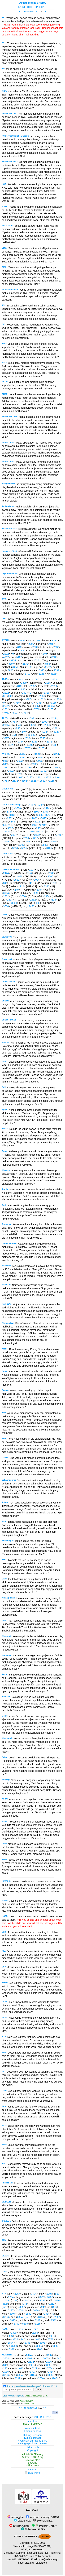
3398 (36, 893)
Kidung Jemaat (32, 2437)
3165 (29, 667)
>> (44, 11)
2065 (51, 643)
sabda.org (41, 2562)
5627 (41, 805)
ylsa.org (29, 2562)
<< (20, 11)
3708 (6, 906)
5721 (49, 815)
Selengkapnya (42, 2520)
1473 (10, 899)
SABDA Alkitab (19, 2525)
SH (36, 2417)
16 (36, 11)
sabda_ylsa (15, 2517)
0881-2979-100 (20, 2559)
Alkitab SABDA (26, 2401)
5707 (45, 811)
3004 (37, 879)
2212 (6, 653)
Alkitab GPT (28, 2404)
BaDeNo (32, 2462)
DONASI (45, 2536)
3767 (17, 2293)
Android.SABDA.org (32, 2457)
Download (32, 2421)
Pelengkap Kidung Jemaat (32, 2443)
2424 (22, 640)
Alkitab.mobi (32, 2447)
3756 (47, 663)
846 (19, 647)
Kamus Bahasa (32, 2431)
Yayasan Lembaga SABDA (42, 2517)
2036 (56, 647)
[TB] (29, 7)
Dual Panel (32, 2472)
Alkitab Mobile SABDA (32, 2)
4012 (6, 657)
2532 (35, 647)
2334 (15, 667)
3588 (18, 808)
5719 (43, 825)
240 (45, 653)
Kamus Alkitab (32, 2428)
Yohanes (29, 11)
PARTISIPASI (31, 2536)
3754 (54, 640)
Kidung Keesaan (32, 2435)
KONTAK (18, 2536)
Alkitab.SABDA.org (32, 2454)
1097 (37, 640)
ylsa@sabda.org (48, 2559)
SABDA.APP (32, 2459)
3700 (27, 673)
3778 (54, 883)
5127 (19, 657)
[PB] (43, 7)
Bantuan (32, 2469)
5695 (24, 848)
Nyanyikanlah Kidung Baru (32, 2440)
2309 (31, 643)
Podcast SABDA (44, 2525)
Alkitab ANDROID (32, 2424)
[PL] (38, 7)
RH (42, 2417)
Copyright (32, 2450)
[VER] (21, 7)
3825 (10, 670)
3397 (11, 663)
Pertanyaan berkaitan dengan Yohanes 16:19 (32, 2386)
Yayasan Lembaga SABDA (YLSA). (32, 2546)
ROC (48, 2417)
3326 (53, 673)
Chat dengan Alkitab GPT (35, 2396)
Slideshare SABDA (33, 2529)
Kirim (38, 2389)
